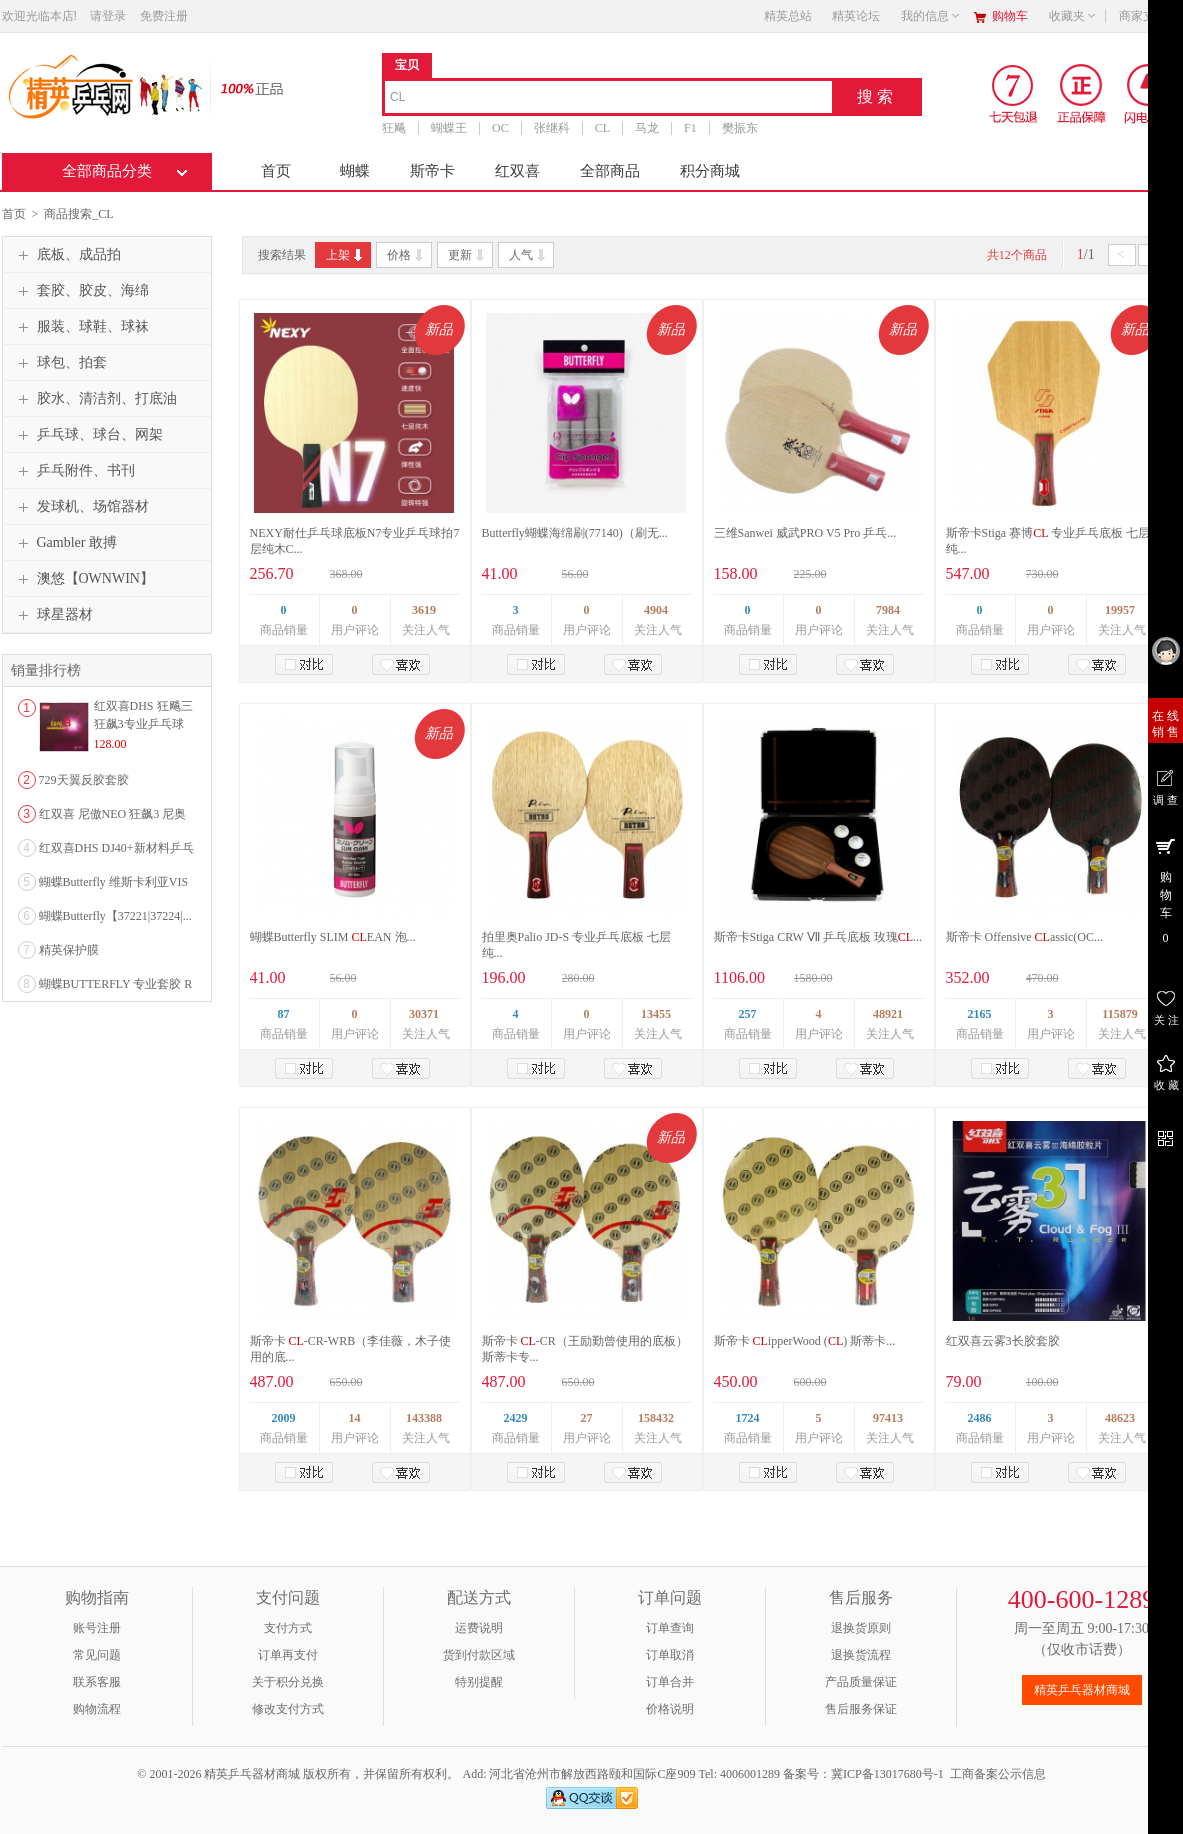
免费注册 (164, 16)
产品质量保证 (861, 1682)
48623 (1120, 1418)
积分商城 (710, 171)
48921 (888, 1014)
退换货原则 (861, 1628)
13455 (656, 1014)
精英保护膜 (69, 950)
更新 (467, 255)
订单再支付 (288, 1655)
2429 (516, 1418)
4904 (656, 610)
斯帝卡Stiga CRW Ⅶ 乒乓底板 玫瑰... (818, 937)
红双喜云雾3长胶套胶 (1003, 1341)
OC (500, 128)
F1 (690, 128)
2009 (284, 1418)
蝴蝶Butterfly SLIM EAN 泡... (333, 937)
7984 (888, 610)
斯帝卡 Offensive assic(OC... (1024, 937)
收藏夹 (1073, 16)
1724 (748, 1418)
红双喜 (517, 171)
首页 (276, 171)
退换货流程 (861, 1655)
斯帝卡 (432, 171)
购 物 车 (1165, 890)
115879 (1119, 1014)
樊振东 (739, 128)
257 (748, 1014)
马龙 (647, 128)
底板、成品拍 (67, 255)
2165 (980, 1014)
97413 (888, 1418)
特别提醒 (479, 1682)
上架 (345, 255)
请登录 (108, 16)
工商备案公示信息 (998, 1774)
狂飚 (394, 128)
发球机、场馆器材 (81, 507)
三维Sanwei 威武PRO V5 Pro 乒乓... (805, 533)
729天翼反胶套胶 (84, 780)
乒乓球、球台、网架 (88, 435)
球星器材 (53, 615)
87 (284, 1014)
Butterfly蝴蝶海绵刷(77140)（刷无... (575, 533)
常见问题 (97, 1655)
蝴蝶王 (449, 128)
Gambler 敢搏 (65, 543)
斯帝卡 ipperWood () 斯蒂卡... (805, 1341)
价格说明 (670, 1709)
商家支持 (1149, 16)
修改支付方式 (288, 1709)
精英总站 (788, 16)
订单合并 (670, 1682)
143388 (424, 1418)
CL (601, 128)
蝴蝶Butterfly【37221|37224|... (115, 916)
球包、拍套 (60, 363)
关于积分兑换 (288, 1682)
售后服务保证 (861, 1709)
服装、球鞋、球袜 (81, 327)
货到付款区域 (479, 1655)
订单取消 (670, 1655)
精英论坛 (856, 16)
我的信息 (931, 16)
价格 (406, 255)
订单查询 (670, 1628)
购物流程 (97, 1709)
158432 (656, 1418)
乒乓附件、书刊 (74, 471)
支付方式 (288, 1628)
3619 (424, 610)
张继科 (551, 128)
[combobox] (608, 98)
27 (587, 1418)
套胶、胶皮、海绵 (81, 291)
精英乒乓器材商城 (1082, 1690)
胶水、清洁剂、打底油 (95, 399)
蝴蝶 (355, 171)
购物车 (1010, 16)
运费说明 (479, 1628)
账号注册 (97, 1628)
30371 (424, 1014)
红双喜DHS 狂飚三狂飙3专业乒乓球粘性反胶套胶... (143, 724)
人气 (528, 255)
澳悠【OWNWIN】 (83, 579)
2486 (980, 1418)
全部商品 (610, 171)
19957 (1120, 610)
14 (355, 1418)
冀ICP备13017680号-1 (887, 1774)
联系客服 (97, 1682)
